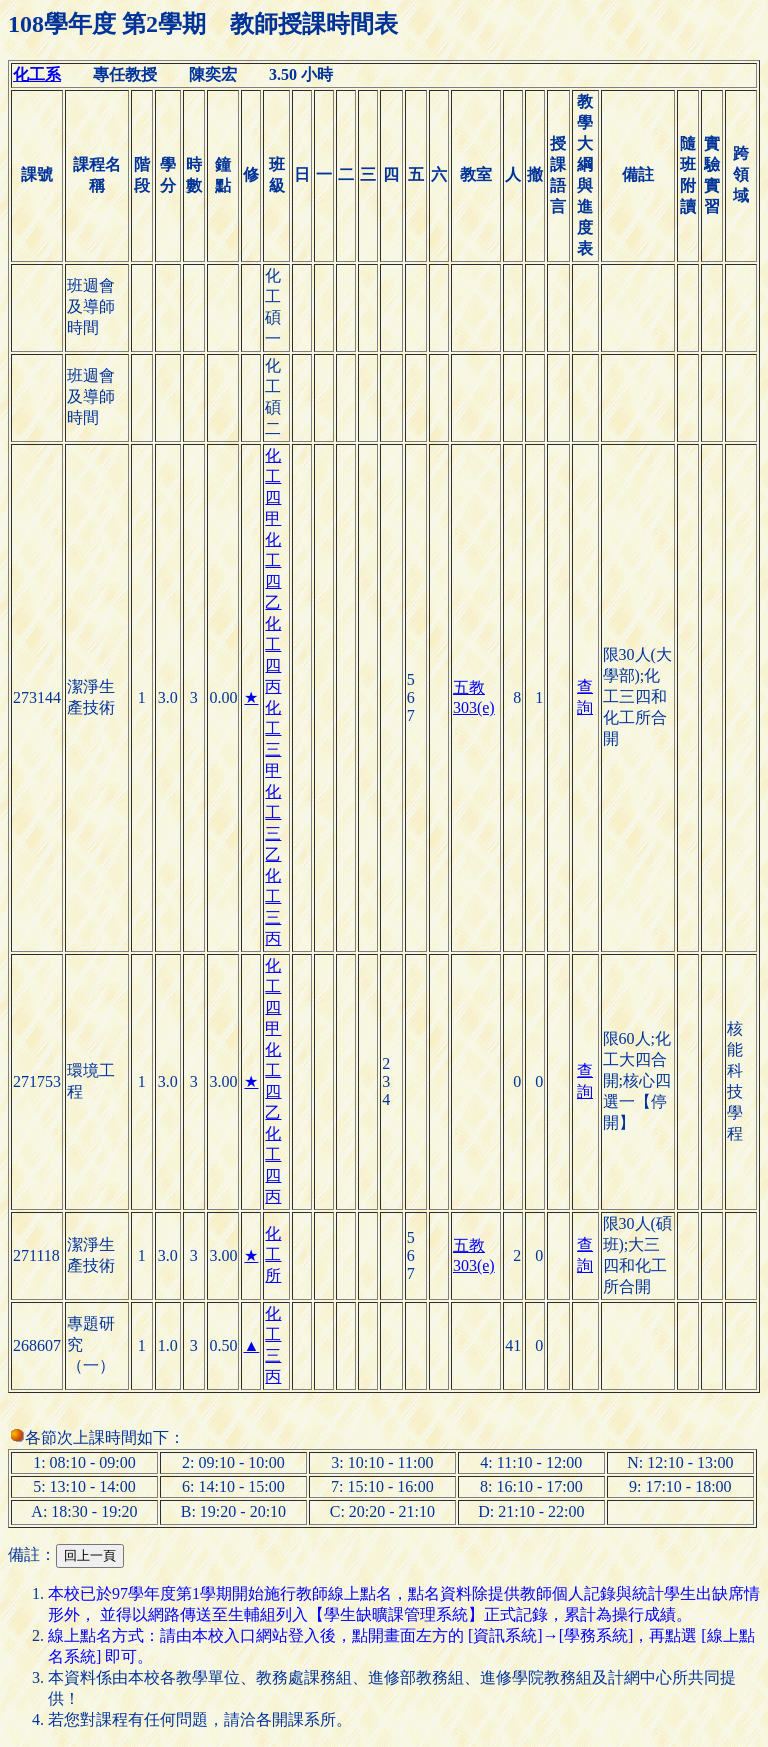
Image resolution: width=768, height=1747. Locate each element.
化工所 (273, 1254)
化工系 (37, 74)
